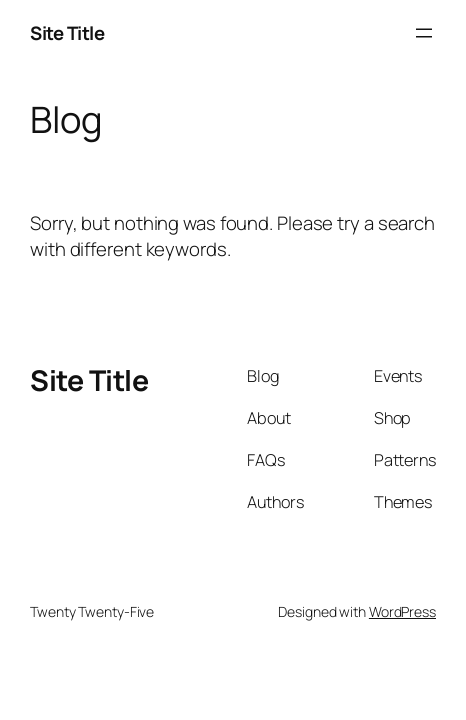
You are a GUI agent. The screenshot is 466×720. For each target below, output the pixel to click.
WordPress (402, 611)
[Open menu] (424, 33)
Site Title (67, 33)
